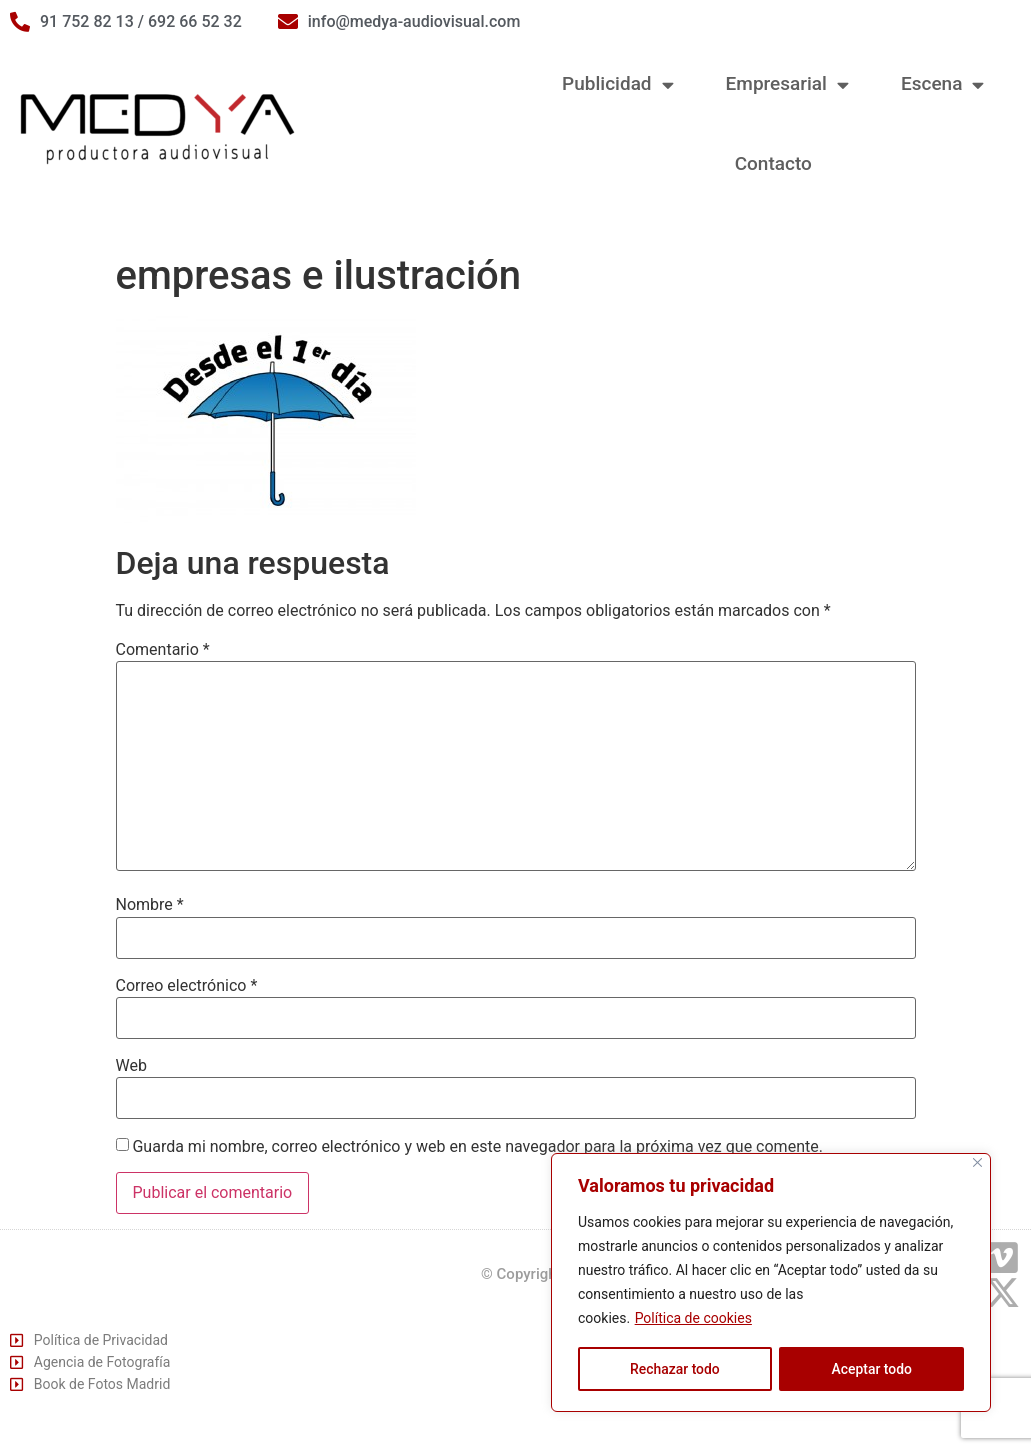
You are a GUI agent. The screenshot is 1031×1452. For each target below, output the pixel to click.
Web (131, 1066)
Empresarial (787, 84)
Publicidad (617, 84)
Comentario (163, 650)
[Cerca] (977, 1163)
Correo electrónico (187, 986)
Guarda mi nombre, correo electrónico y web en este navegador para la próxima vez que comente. (477, 1147)
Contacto (773, 163)
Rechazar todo (675, 1369)
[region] (771, 1283)
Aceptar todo (871, 1369)
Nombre (150, 905)
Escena (942, 84)
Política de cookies (693, 1319)
